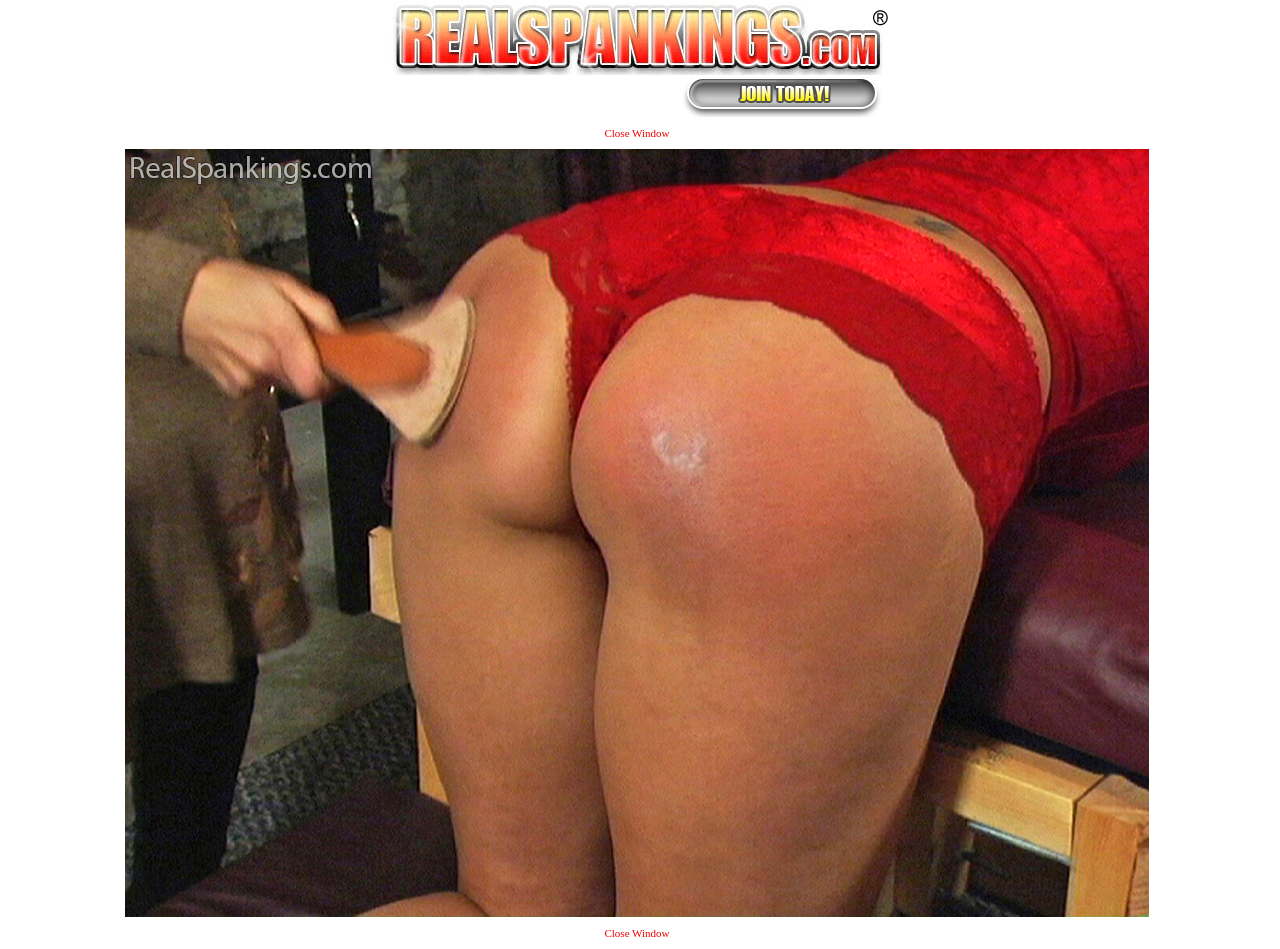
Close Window (636, 133)
